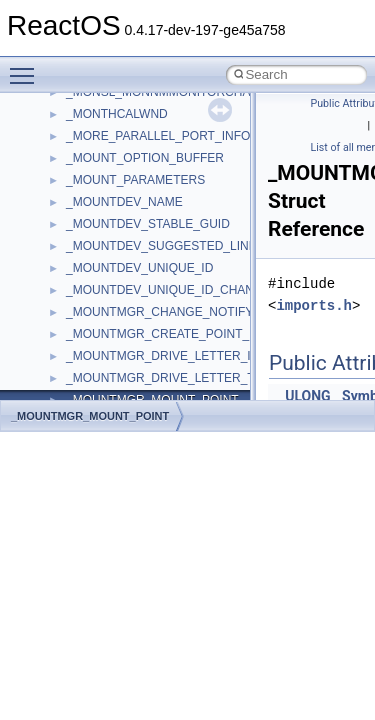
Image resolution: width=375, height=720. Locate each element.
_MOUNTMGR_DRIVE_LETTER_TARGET (180, 378)
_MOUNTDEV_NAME (124, 202)
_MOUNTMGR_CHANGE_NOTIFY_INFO (177, 312)
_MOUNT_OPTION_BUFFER (145, 158)
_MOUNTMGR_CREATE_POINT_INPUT (175, 334)
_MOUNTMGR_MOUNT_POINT (90, 416)
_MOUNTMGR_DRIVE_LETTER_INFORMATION (198, 356)
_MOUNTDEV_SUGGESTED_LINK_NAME (182, 246)
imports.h (314, 305)
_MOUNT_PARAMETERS (135, 180)
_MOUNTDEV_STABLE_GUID (148, 224)
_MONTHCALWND (117, 114)
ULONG (307, 396)
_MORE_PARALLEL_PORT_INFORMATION (185, 136)
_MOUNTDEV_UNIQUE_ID (139, 268)
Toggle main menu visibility (27, 67)
